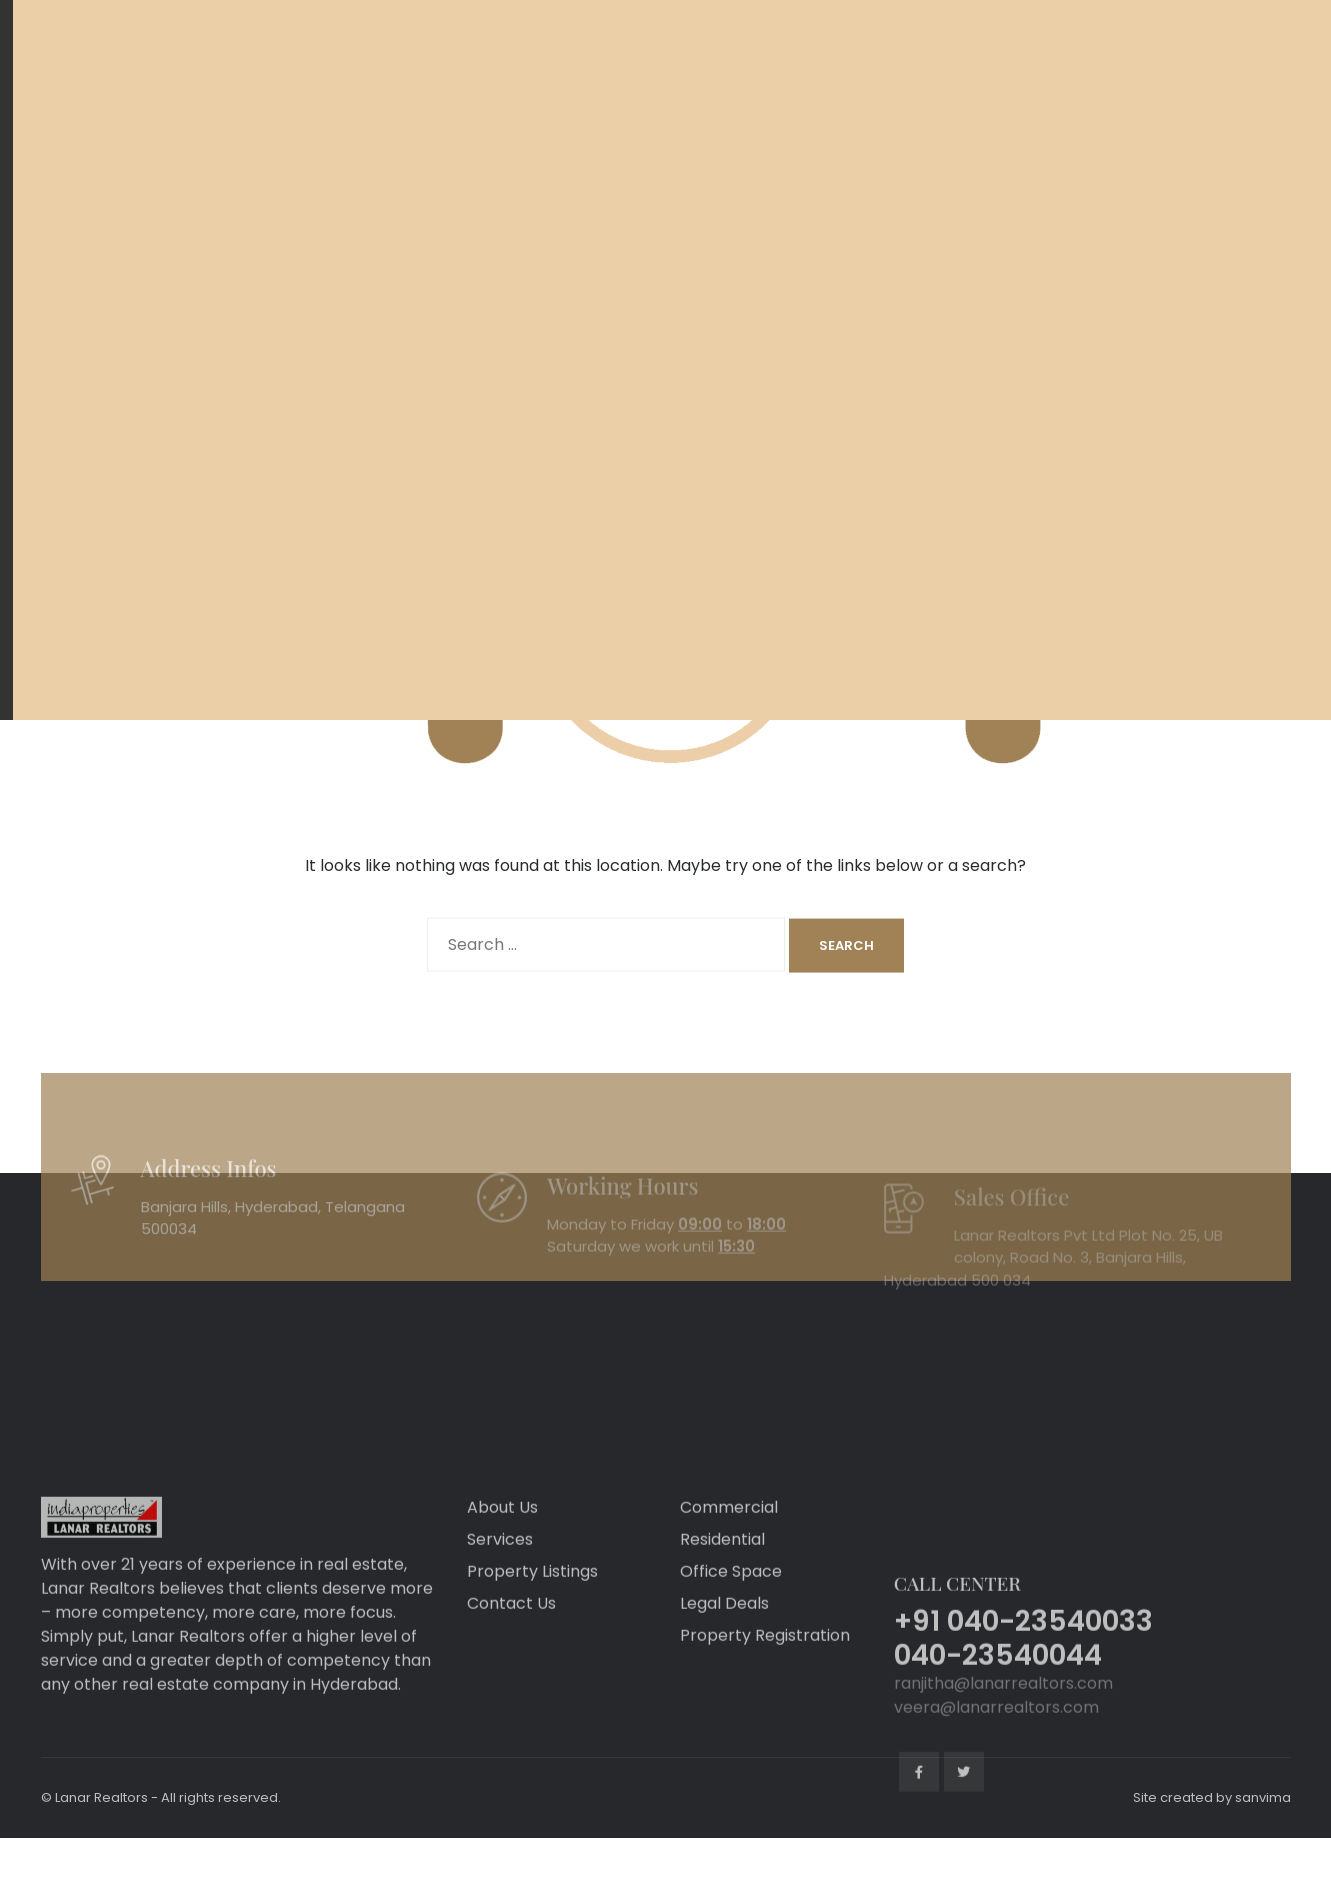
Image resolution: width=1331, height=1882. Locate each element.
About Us (502, 1579)
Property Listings (532, 1643)
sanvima (1263, 1797)
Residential (722, 1611)
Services (500, 1611)
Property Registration (765, 1707)
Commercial (729, 1579)
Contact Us (511, 1675)
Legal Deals (724, 1675)
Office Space (731, 1643)
